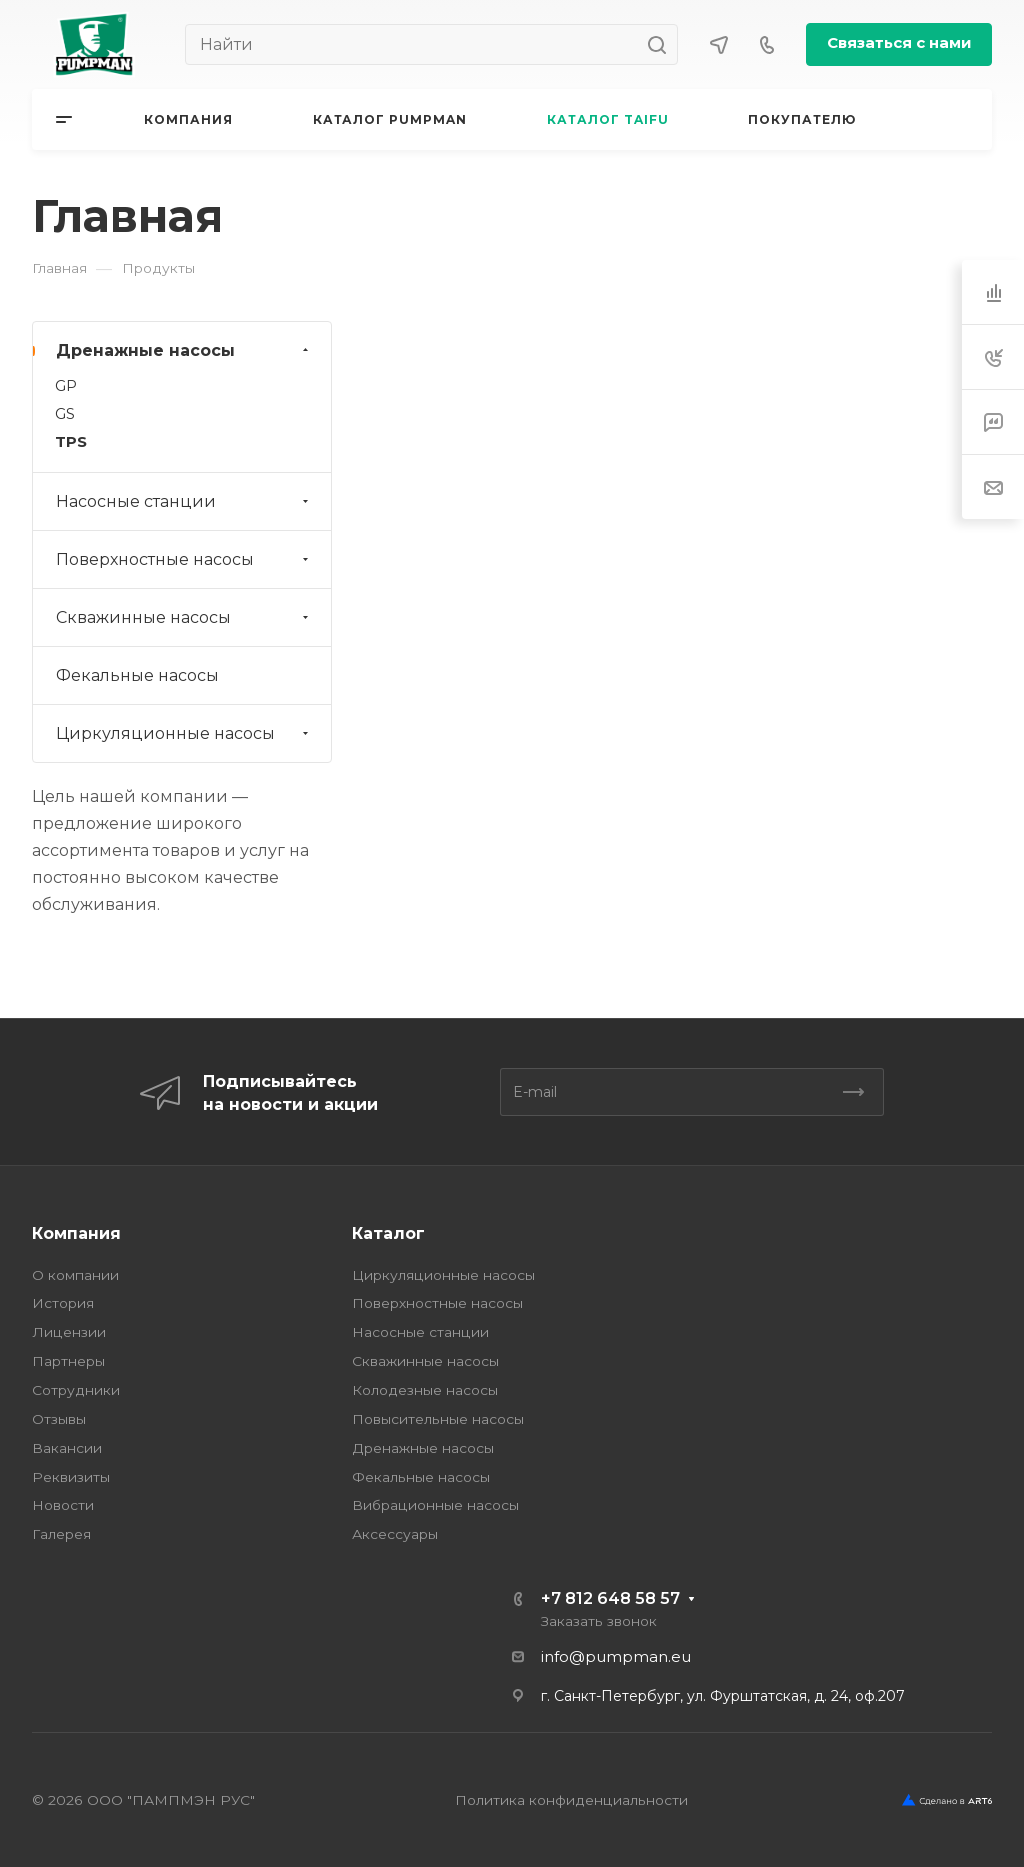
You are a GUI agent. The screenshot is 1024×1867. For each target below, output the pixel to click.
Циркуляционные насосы (184, 733)
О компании (75, 1275)
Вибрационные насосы (435, 1505)
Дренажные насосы (184, 350)
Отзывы (59, 1419)
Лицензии (69, 1332)
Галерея (61, 1534)
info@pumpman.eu (616, 1657)
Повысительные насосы (438, 1419)
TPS (71, 442)
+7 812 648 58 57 (610, 1598)
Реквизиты (71, 1477)
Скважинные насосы (184, 617)
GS (65, 414)
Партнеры (68, 1361)
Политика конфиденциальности (571, 1800)
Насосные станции (184, 501)
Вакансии (67, 1448)
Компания (76, 1233)
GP (66, 386)
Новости (63, 1505)
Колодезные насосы (425, 1390)
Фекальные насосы (137, 675)
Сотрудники (76, 1390)
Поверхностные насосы (184, 559)
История (63, 1303)
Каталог (388, 1233)
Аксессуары (395, 1534)
